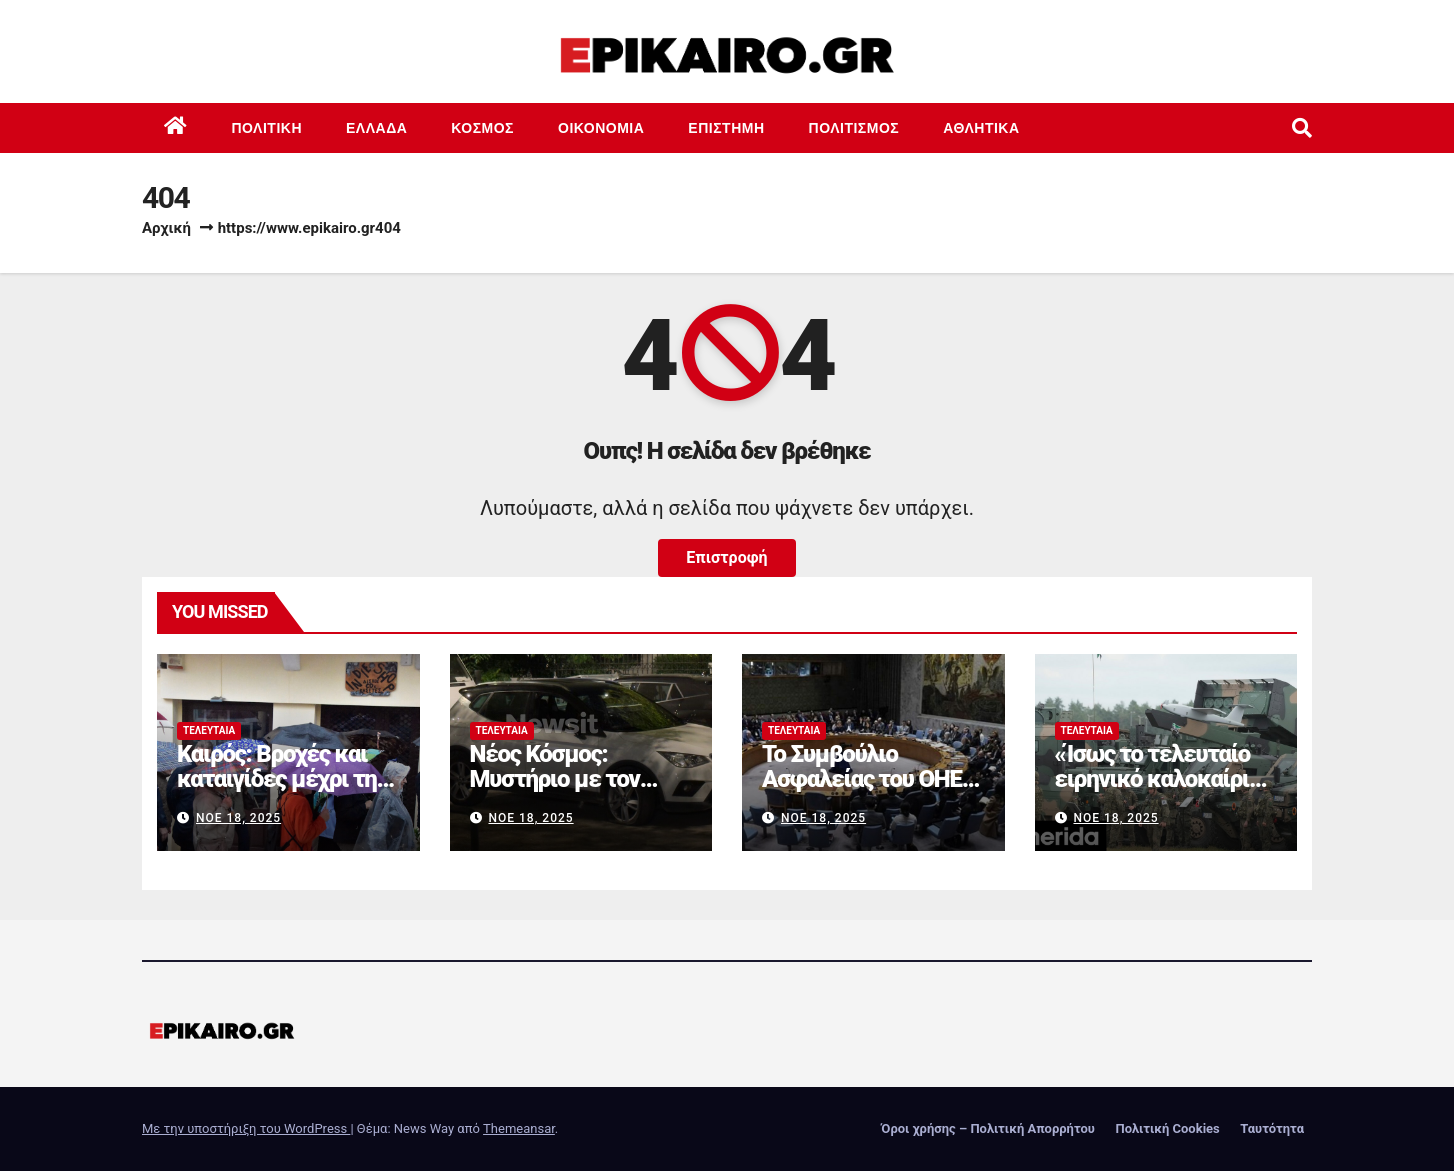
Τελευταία (209, 730)
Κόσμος (482, 128)
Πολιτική (267, 128)
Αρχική (166, 228)
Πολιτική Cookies (1167, 1128)
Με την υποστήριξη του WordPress (246, 1128)
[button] (1302, 128)
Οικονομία (601, 128)
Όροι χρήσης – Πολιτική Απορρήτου (988, 1128)
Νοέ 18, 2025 (238, 818)
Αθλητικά (981, 128)
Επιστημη (726, 128)
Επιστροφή (726, 557)
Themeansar (519, 1128)
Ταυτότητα (1272, 1128)
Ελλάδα (376, 128)
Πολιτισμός (854, 128)
